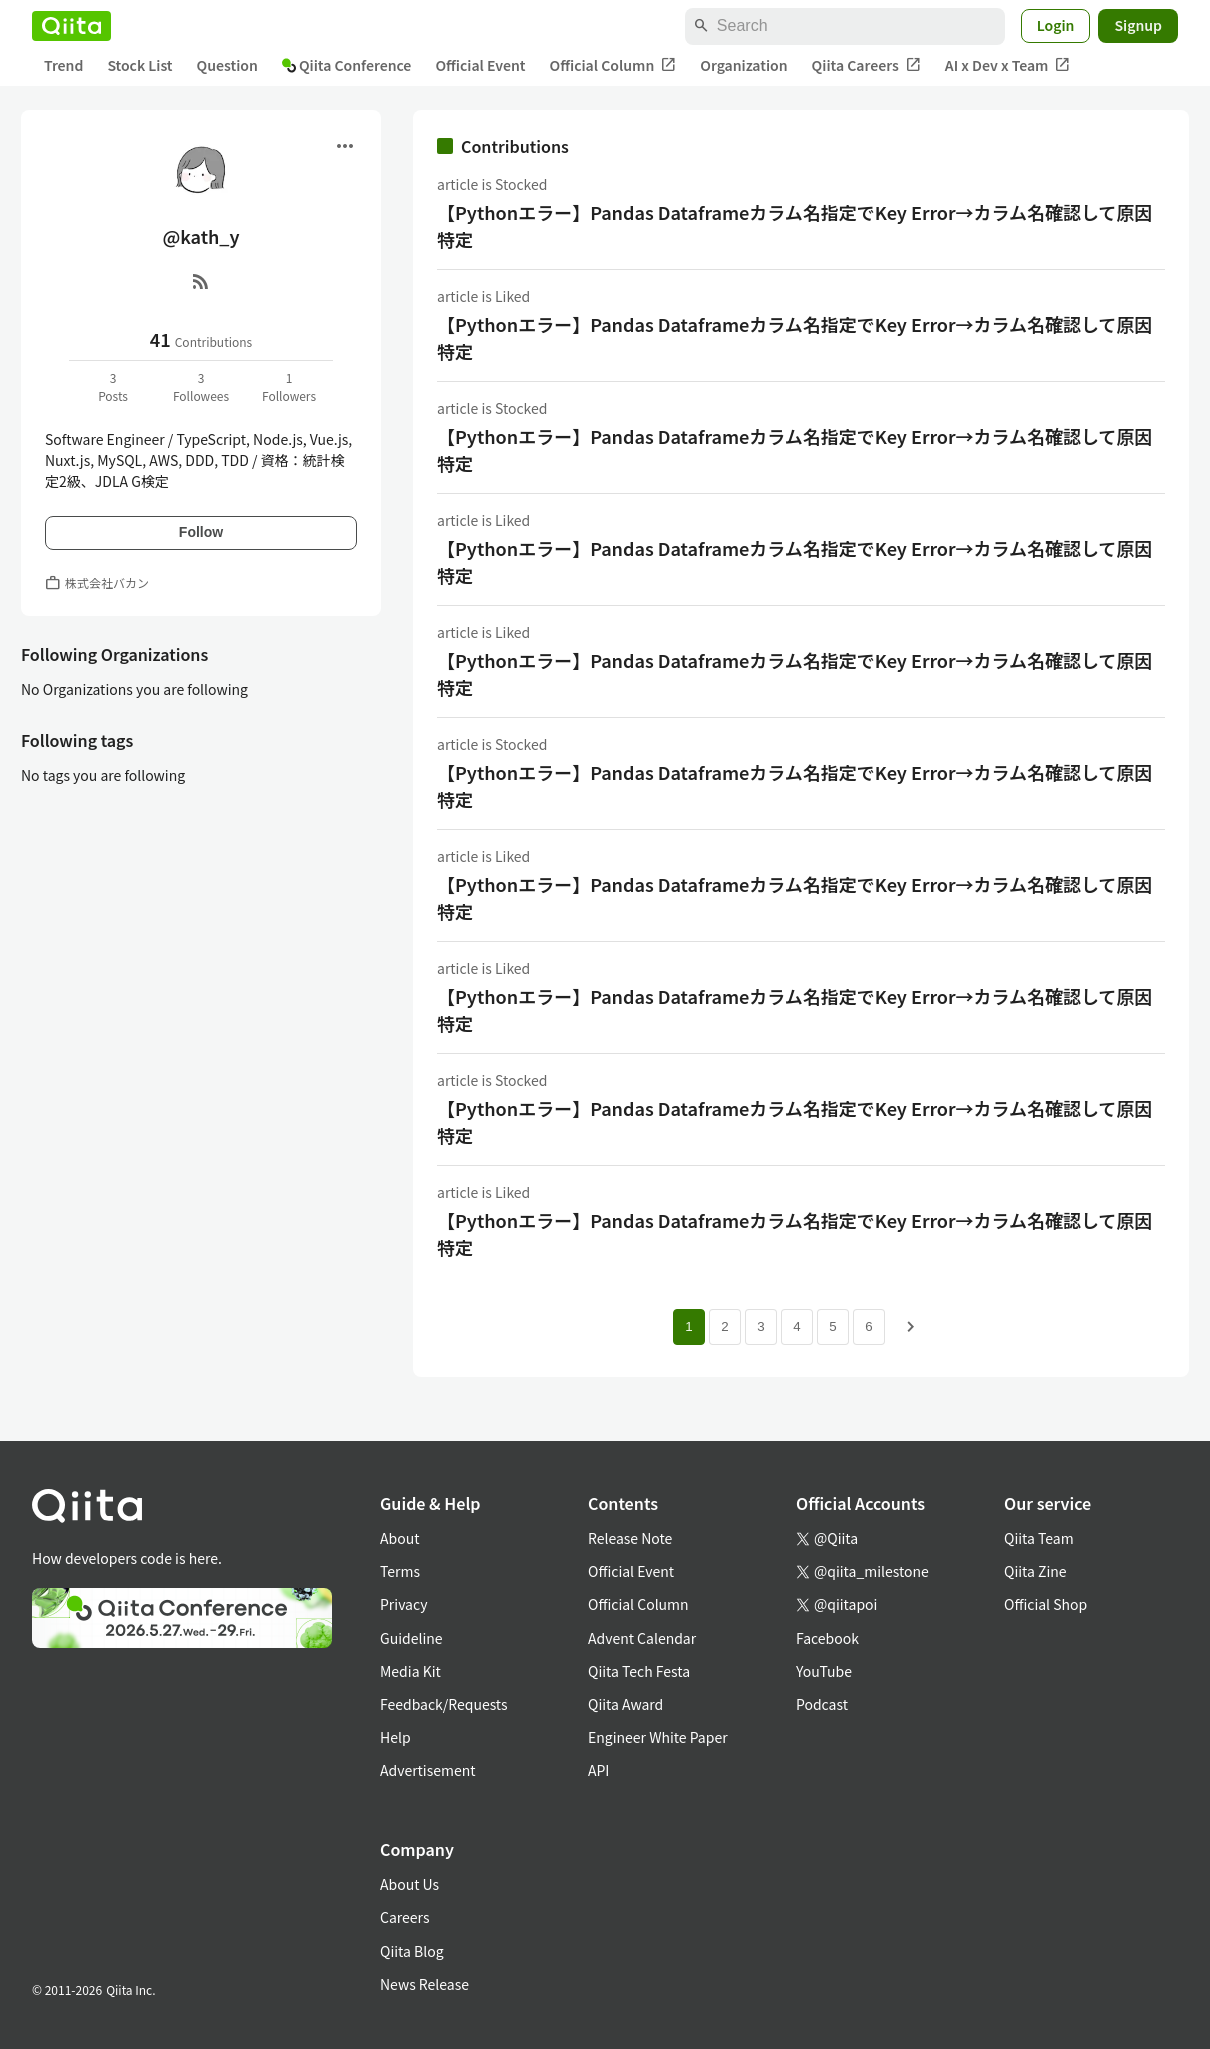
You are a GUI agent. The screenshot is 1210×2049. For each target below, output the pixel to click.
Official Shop (1045, 1604)
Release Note (630, 1538)
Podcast (822, 1704)
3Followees (201, 386)
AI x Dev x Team (1008, 65)
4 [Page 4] (796, 1326)
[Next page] (911, 1327)
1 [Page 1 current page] (688, 1326)
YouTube (824, 1671)
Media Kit (410, 1671)
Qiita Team (1039, 1538)
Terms (400, 1571)
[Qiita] (71, 26)
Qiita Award (625, 1704)
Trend (63, 65)
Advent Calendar (642, 1638)
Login (1056, 25)
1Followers (289, 386)
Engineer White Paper (658, 1737)
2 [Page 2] (724, 1326)
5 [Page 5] (832, 1326)
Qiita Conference (347, 65)
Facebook (827, 1638)
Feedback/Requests (444, 1704)
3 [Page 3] (760, 1326)
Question (227, 65)
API (598, 1770)
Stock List (139, 65)
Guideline (411, 1638)
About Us (409, 1884)
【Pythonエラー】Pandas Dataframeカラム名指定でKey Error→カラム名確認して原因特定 (795, 225)
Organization (743, 65)
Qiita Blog (412, 1951)
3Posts (113, 386)
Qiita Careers (866, 65)
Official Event (480, 65)
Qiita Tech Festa (639, 1671)
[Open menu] (345, 146)
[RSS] (201, 281)
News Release (424, 1984)
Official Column (613, 65)
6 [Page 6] (868, 1326)
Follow (201, 532)
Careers (404, 1917)
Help (395, 1737)
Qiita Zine (1035, 1571)
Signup (1138, 25)
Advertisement (428, 1770)
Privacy (403, 1604)
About (399, 1538)
